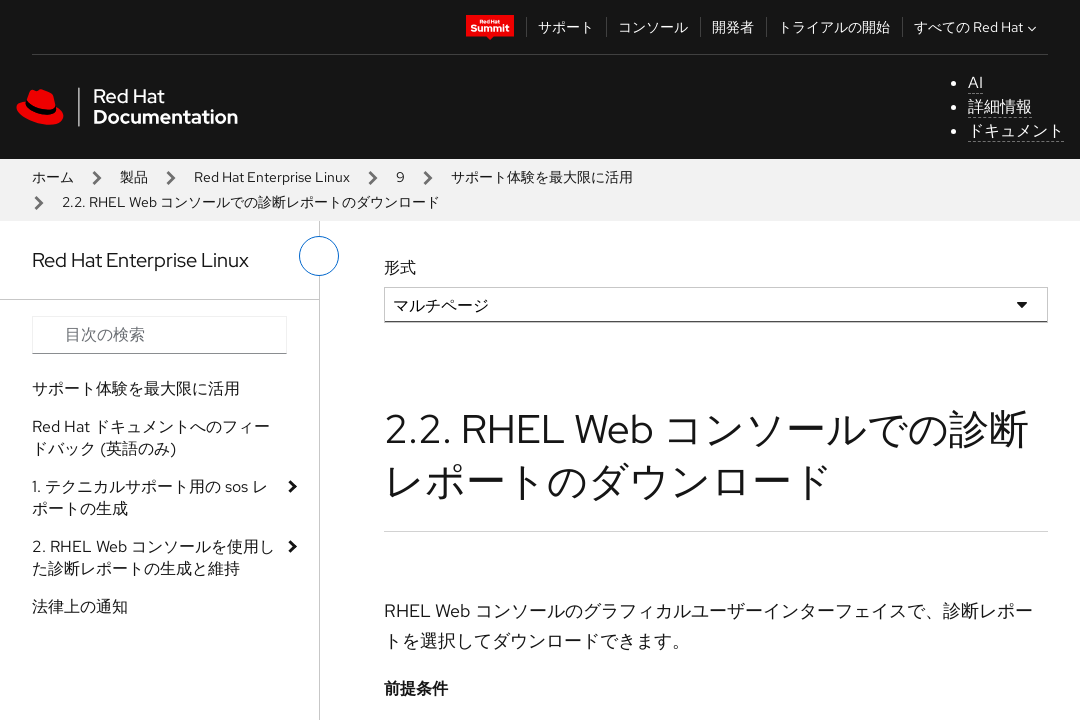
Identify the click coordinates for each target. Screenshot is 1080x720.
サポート (566, 27)
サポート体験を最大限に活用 (542, 177)
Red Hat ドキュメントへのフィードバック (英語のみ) (151, 437)
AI (975, 82)
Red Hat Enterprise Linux (272, 177)
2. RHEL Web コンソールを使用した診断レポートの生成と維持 (153, 557)
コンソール (653, 27)
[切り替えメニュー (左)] (319, 256)
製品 (134, 177)
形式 (400, 267)
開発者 (733, 27)
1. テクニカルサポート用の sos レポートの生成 (150, 497)
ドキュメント (1016, 130)
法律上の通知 (80, 606)
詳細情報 (1000, 106)
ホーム (53, 177)
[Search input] (159, 335)
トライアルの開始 (834, 27)
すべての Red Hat (977, 27)
